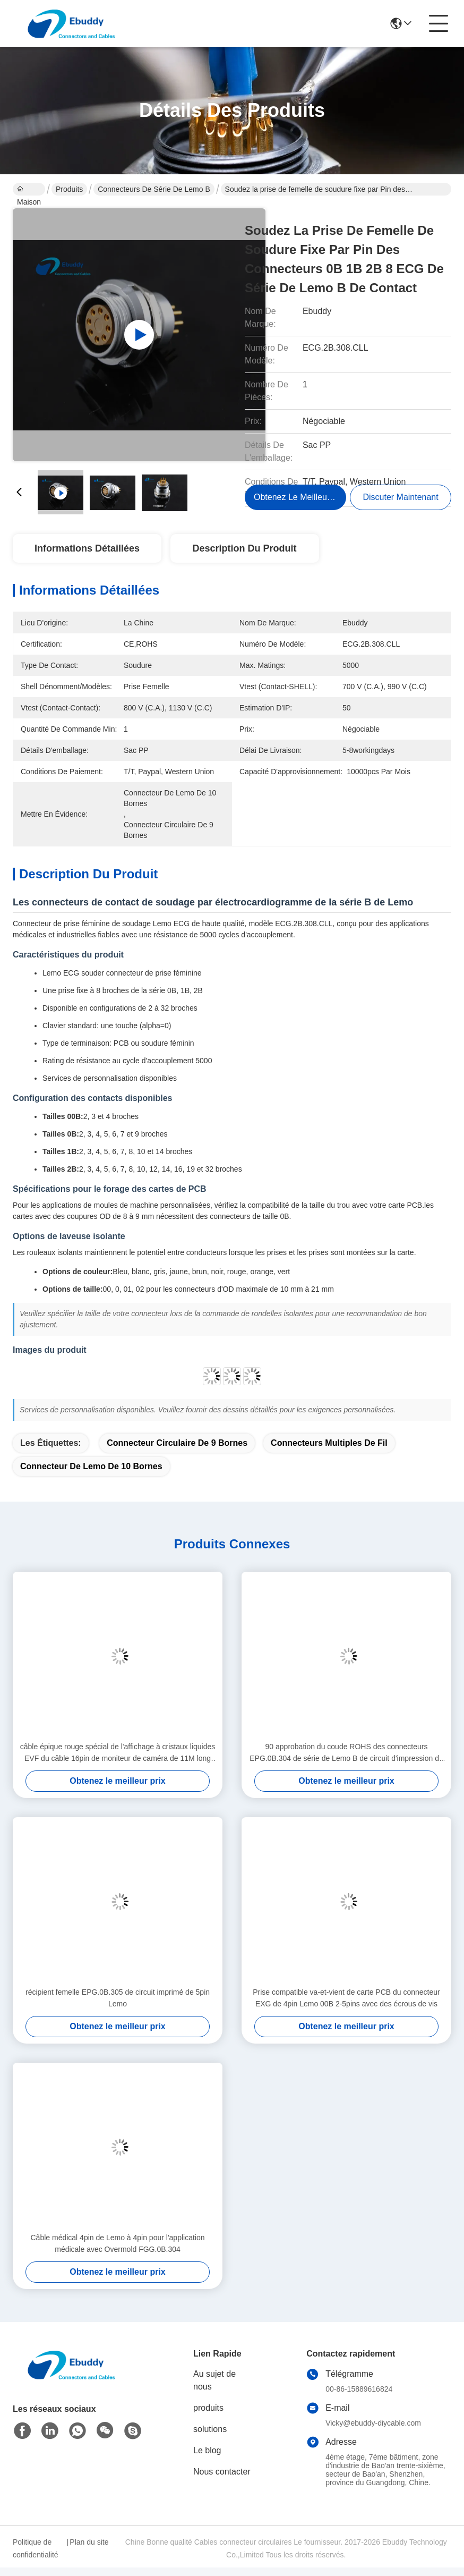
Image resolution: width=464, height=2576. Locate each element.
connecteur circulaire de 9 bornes (177, 1442)
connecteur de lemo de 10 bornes (91, 1466)
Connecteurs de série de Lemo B (154, 189)
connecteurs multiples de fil (329, 1442)
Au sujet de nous (214, 2380)
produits (208, 2407)
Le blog (207, 2450)
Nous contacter (222, 2471)
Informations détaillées (87, 548)
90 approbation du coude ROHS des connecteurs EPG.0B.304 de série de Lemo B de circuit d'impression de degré (346, 1753)
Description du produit (245, 548)
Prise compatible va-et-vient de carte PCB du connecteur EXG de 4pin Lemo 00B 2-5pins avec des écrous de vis (346, 1998)
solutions (210, 2429)
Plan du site (89, 2542)
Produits (69, 189)
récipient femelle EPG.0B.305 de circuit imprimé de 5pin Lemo (117, 1998)
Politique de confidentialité (35, 2548)
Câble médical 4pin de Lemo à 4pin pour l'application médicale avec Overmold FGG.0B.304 (118, 2243)
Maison (29, 190)
